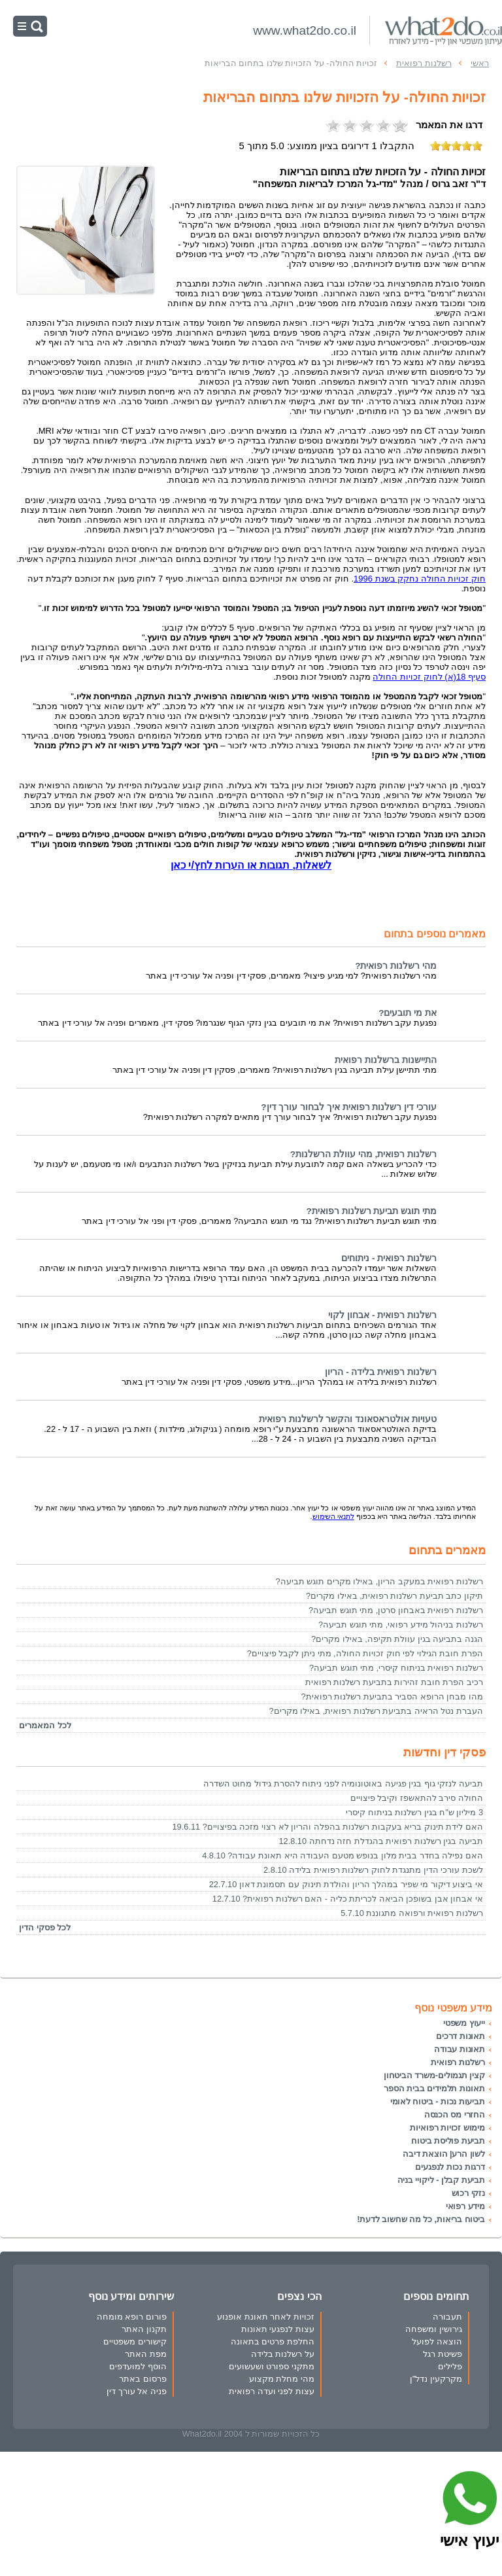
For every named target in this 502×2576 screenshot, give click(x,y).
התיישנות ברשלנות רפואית (386, 1060)
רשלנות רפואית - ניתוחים (389, 1258)
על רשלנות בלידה (282, 2354)
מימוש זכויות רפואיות (447, 2127)
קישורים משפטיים (135, 2341)
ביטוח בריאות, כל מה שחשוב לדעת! (421, 2219)
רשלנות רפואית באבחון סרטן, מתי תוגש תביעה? (396, 1610)
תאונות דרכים (460, 2036)
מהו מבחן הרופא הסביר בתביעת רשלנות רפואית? (392, 1696)
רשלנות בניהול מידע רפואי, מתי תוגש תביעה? (400, 1624)
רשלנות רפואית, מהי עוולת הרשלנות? (363, 1154)
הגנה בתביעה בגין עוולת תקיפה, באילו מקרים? (397, 1639)
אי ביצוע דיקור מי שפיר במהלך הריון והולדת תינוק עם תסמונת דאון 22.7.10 (346, 1884)
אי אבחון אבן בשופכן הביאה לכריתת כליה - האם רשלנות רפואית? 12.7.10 (347, 1899)
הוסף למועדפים (138, 2366)
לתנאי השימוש (333, 1516)
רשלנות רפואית (458, 2062)
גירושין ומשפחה (433, 2329)
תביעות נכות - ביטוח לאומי (437, 2101)
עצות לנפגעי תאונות (277, 2329)
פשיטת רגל (442, 2354)
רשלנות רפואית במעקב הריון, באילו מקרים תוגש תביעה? (379, 1581)
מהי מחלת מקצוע (281, 2379)
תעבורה (447, 2317)
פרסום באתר (143, 2379)
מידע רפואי (465, 2206)
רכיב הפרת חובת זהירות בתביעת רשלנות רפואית (394, 1682)
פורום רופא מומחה (132, 2317)
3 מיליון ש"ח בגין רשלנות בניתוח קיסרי (414, 1812)
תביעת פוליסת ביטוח (448, 2141)
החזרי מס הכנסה (454, 2114)
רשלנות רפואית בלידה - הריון (381, 1372)
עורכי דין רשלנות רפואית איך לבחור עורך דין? (349, 1107)
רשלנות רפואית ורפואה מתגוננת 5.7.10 (412, 1913)
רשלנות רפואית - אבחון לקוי (382, 1315)
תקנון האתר (144, 2329)
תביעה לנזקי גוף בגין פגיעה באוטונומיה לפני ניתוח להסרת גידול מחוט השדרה (343, 1783)
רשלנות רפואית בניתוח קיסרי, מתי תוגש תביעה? (396, 1668)
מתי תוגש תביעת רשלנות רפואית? (372, 1211)
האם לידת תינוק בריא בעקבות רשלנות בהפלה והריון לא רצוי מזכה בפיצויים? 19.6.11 (328, 1827)
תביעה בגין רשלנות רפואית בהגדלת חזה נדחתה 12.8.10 (380, 1841)
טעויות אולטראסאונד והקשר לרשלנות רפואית (348, 1419)
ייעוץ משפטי (464, 2023)
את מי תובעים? (407, 1013)
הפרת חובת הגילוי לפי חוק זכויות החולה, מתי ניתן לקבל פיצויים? (365, 1653)
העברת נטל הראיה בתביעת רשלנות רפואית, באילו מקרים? (376, 1711)
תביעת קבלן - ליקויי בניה (441, 2180)
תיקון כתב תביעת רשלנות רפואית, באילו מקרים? (394, 1596)
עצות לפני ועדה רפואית (271, 2391)
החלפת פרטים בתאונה (272, 2341)
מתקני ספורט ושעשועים (271, 2366)
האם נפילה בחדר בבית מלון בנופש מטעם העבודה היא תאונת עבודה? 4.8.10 (342, 1855)
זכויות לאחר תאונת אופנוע (265, 2317)
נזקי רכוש (468, 2193)
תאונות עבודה (459, 2049)
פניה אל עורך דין (137, 2391)
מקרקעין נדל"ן (436, 2379)
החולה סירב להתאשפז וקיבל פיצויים (416, 1798)
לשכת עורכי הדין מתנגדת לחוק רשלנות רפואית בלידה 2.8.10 (373, 1870)
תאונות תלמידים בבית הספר (434, 2088)
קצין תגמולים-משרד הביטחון (434, 2075)
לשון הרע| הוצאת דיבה (444, 2154)
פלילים (450, 2366)
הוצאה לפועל (437, 2341)
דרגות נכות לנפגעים (450, 2167)
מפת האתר (146, 2354)
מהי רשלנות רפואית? (396, 966)
